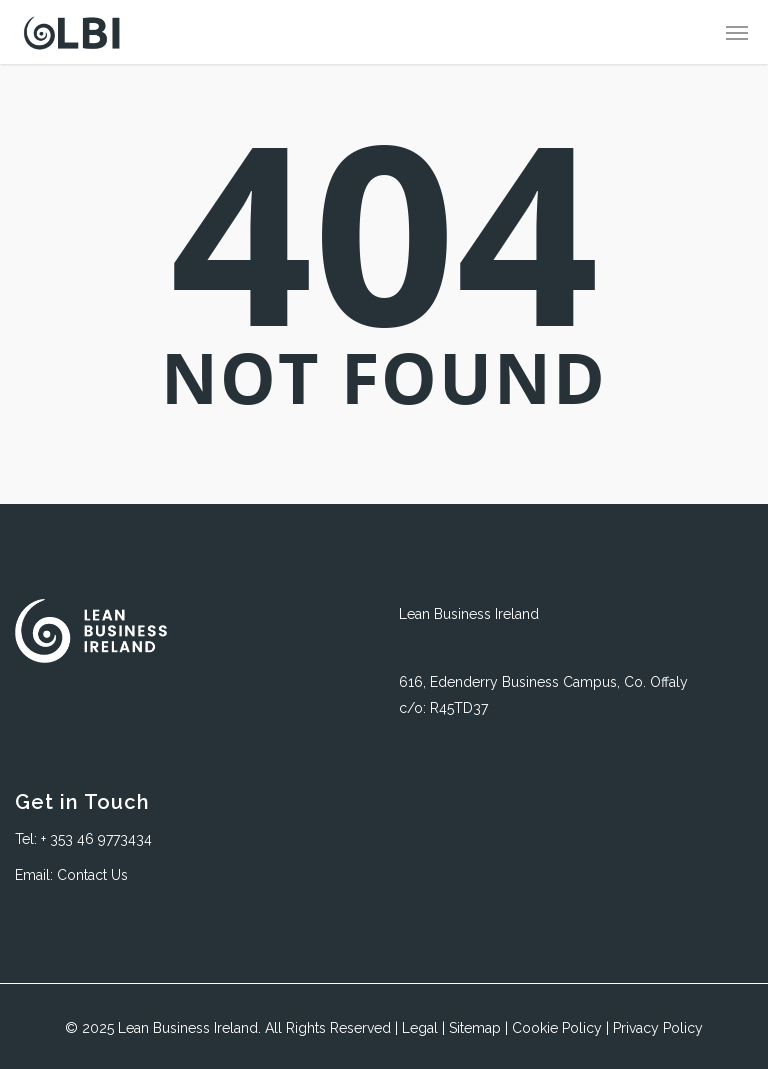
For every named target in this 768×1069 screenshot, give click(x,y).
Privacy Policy (658, 1028)
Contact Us (92, 875)
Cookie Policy (557, 1028)
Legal (420, 1028)
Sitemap (475, 1028)
